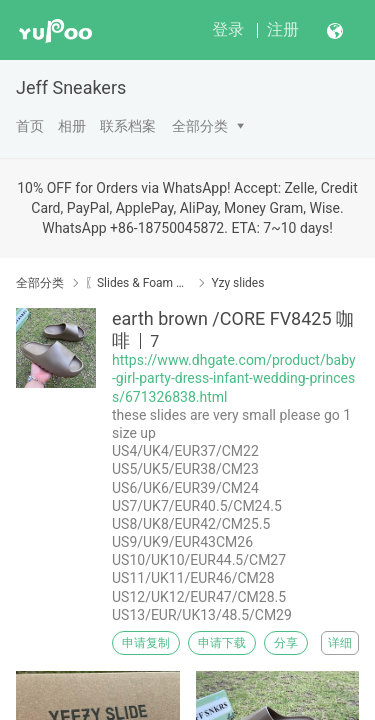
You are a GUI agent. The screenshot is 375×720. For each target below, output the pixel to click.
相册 (72, 126)
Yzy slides (237, 283)
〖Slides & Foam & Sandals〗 (137, 283)
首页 (30, 126)
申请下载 (222, 643)
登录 (228, 29)
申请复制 (146, 643)
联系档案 (128, 126)
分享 (286, 643)
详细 (340, 643)
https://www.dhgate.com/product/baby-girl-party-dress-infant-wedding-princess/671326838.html (234, 378)
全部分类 (200, 126)
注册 (283, 29)
